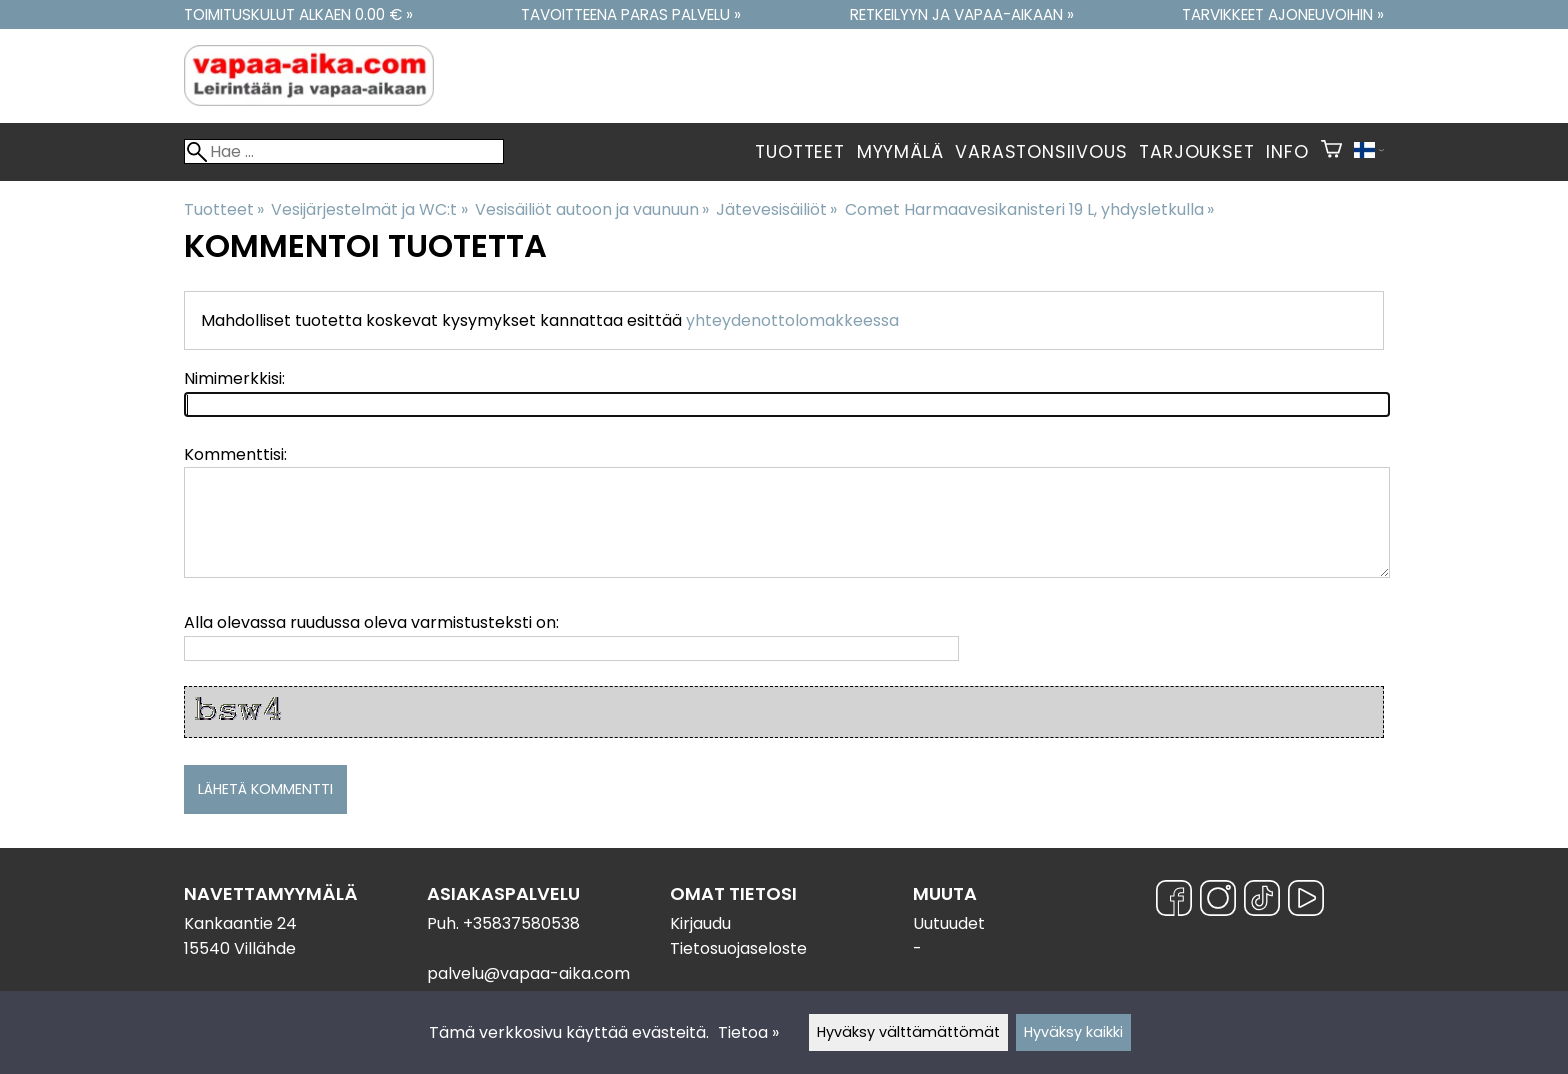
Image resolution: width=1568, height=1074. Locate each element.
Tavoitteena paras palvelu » (631, 14)
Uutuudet (949, 923)
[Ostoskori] (1331, 152)
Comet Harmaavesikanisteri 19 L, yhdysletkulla (1029, 209)
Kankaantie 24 (240, 923)
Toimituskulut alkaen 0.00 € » (298, 14)
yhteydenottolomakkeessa (792, 320)
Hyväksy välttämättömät (908, 1032)
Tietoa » (748, 1032)
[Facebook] (1174, 901)
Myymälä (900, 152)
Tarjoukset (1196, 152)
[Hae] (344, 151)
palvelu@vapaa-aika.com (528, 973)
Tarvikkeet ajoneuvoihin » (1283, 14)
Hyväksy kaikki (1073, 1032)
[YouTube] (1306, 901)
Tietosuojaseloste (738, 948)
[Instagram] (1218, 901)
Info (1287, 152)
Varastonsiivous (1041, 152)
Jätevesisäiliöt (776, 209)
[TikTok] (1262, 901)
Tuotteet (799, 152)
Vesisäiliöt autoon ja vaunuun (592, 209)
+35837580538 (521, 923)
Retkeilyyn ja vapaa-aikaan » (962, 14)
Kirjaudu (700, 923)
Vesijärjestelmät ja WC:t (369, 209)
